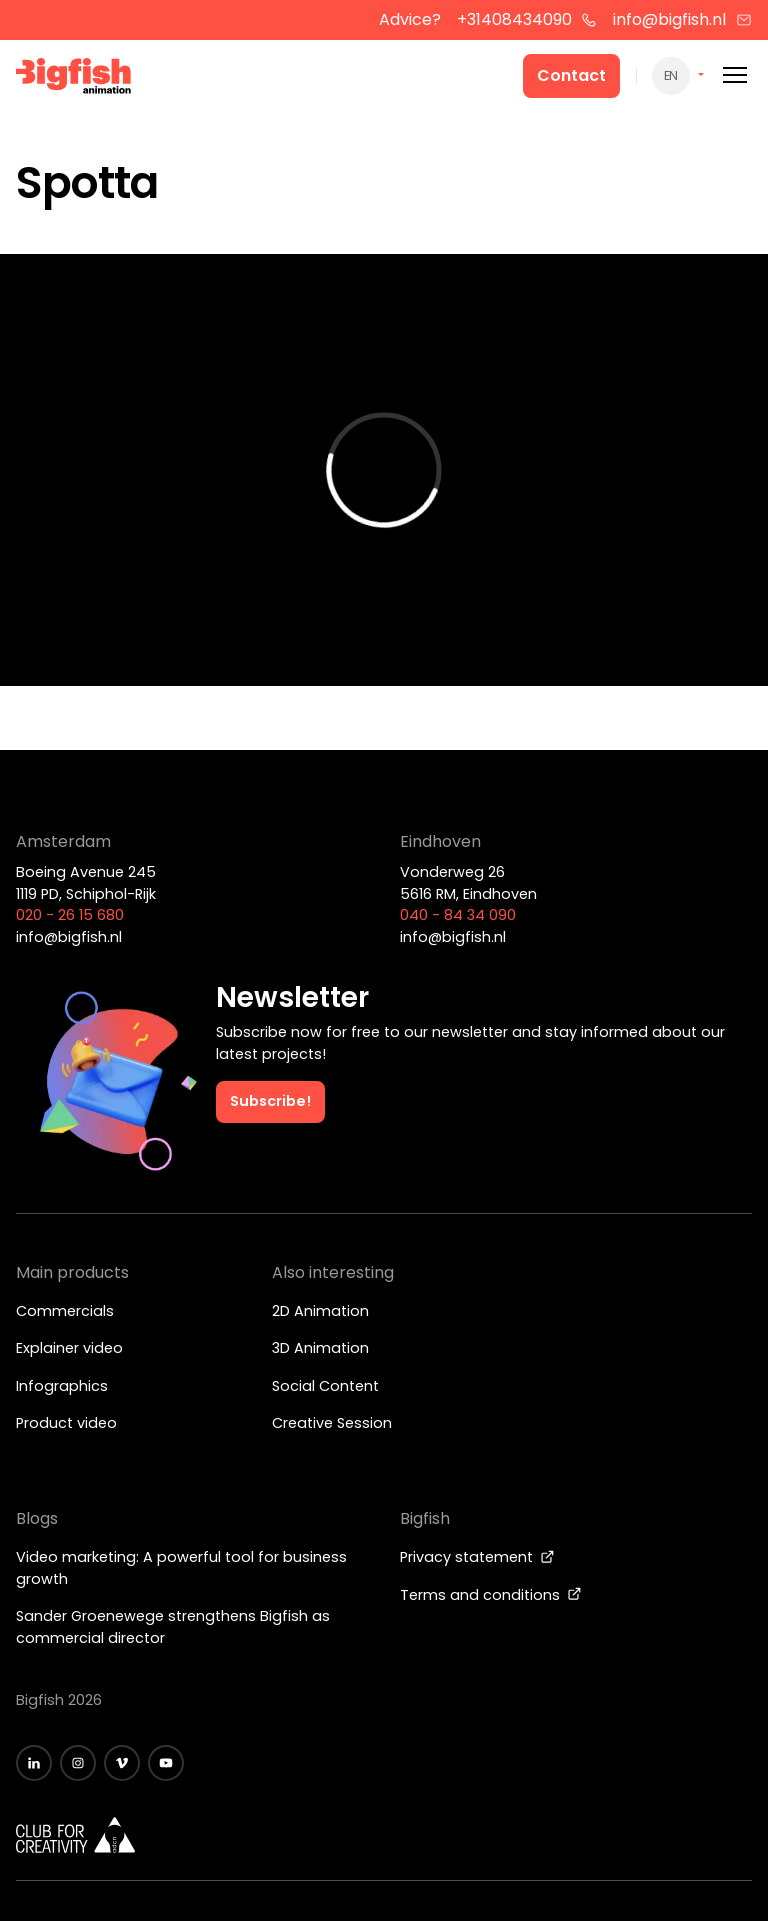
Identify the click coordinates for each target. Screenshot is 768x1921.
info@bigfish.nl (682, 19)
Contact (571, 75)
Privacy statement (477, 1557)
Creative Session (332, 1423)
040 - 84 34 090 (458, 915)
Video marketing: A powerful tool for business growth (181, 1568)
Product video (66, 1423)
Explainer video (69, 1348)
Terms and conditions (491, 1595)
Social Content (325, 1386)
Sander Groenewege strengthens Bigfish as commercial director (173, 1627)
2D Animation (320, 1311)
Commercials (65, 1311)
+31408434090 (527, 19)
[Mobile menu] (735, 75)
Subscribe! (270, 1101)
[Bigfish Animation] (74, 79)
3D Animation (320, 1348)
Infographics (62, 1386)
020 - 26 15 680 (70, 915)
